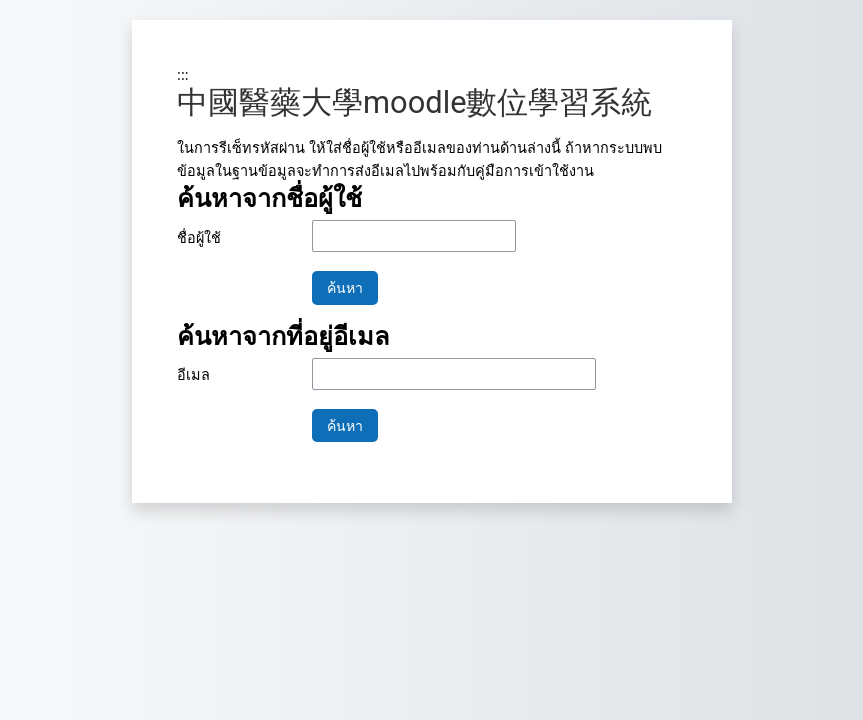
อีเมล (193, 374)
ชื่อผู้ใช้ (199, 237)
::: (182, 74)
